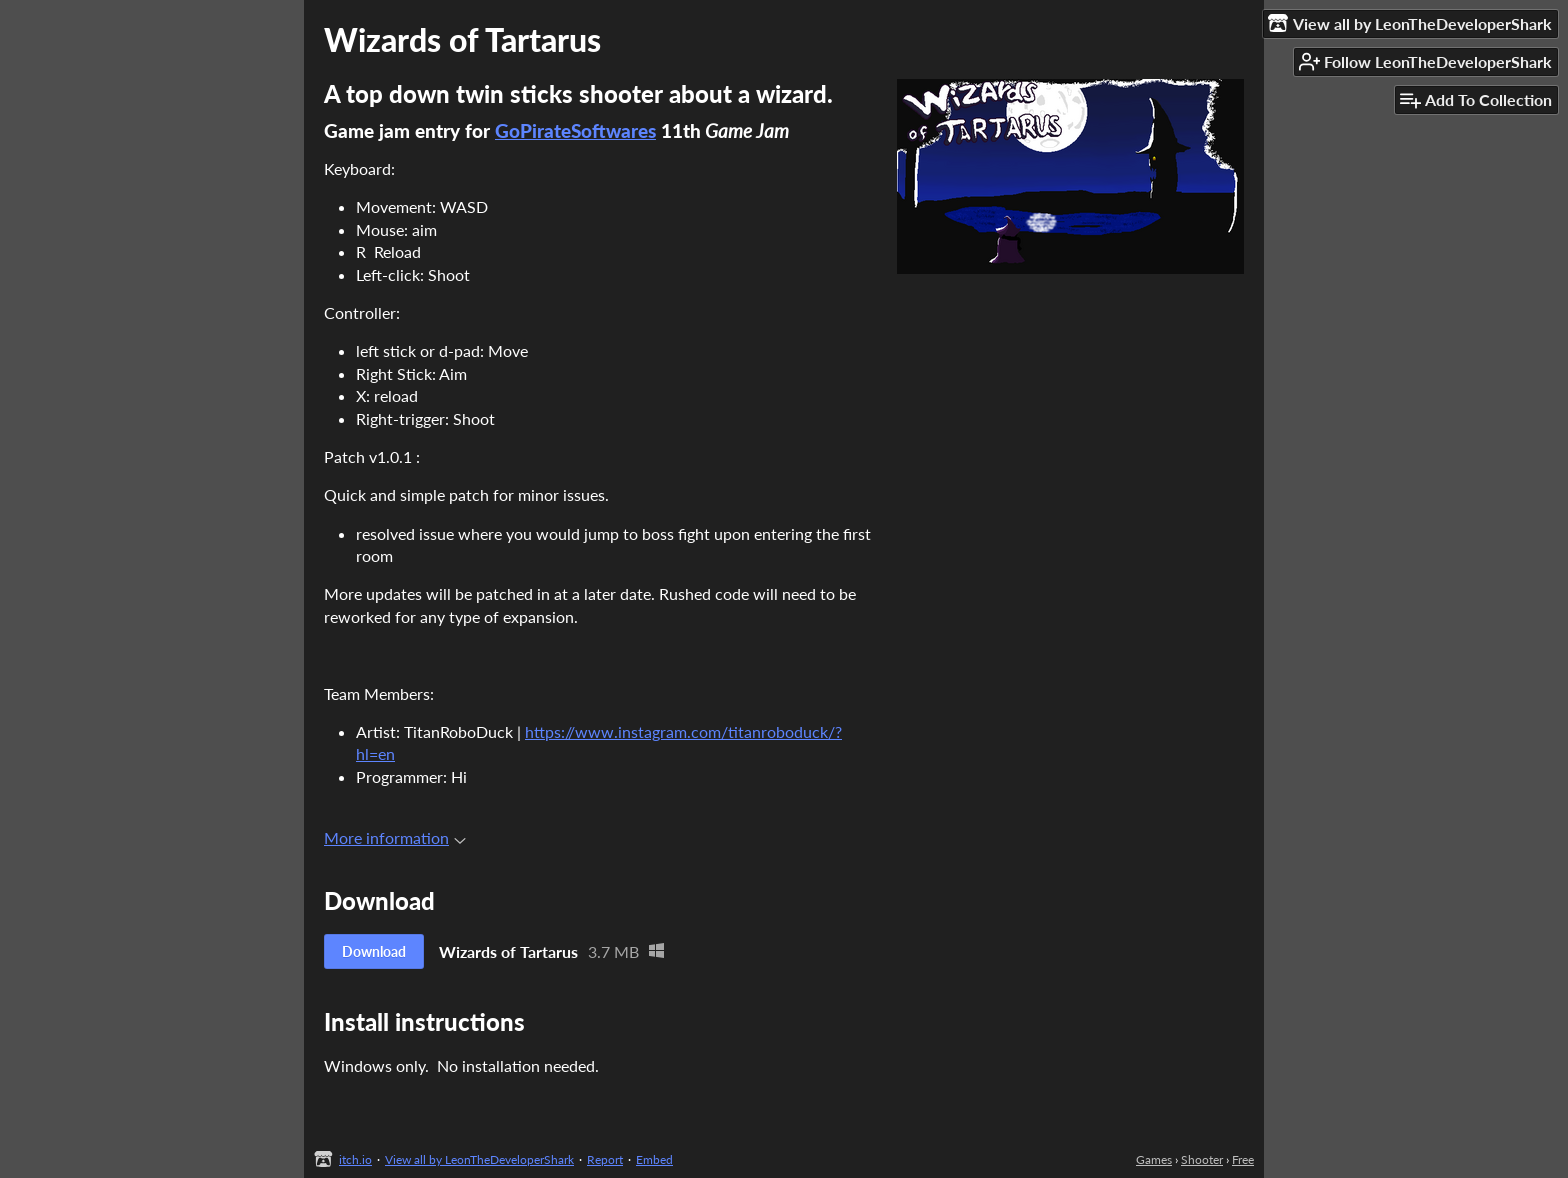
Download (374, 951)
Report (605, 1159)
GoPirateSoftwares (575, 131)
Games (1154, 1159)
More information (395, 837)
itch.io (355, 1159)
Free (1243, 1159)
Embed (654, 1159)
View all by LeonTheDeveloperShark (479, 1159)
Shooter (1202, 1159)
